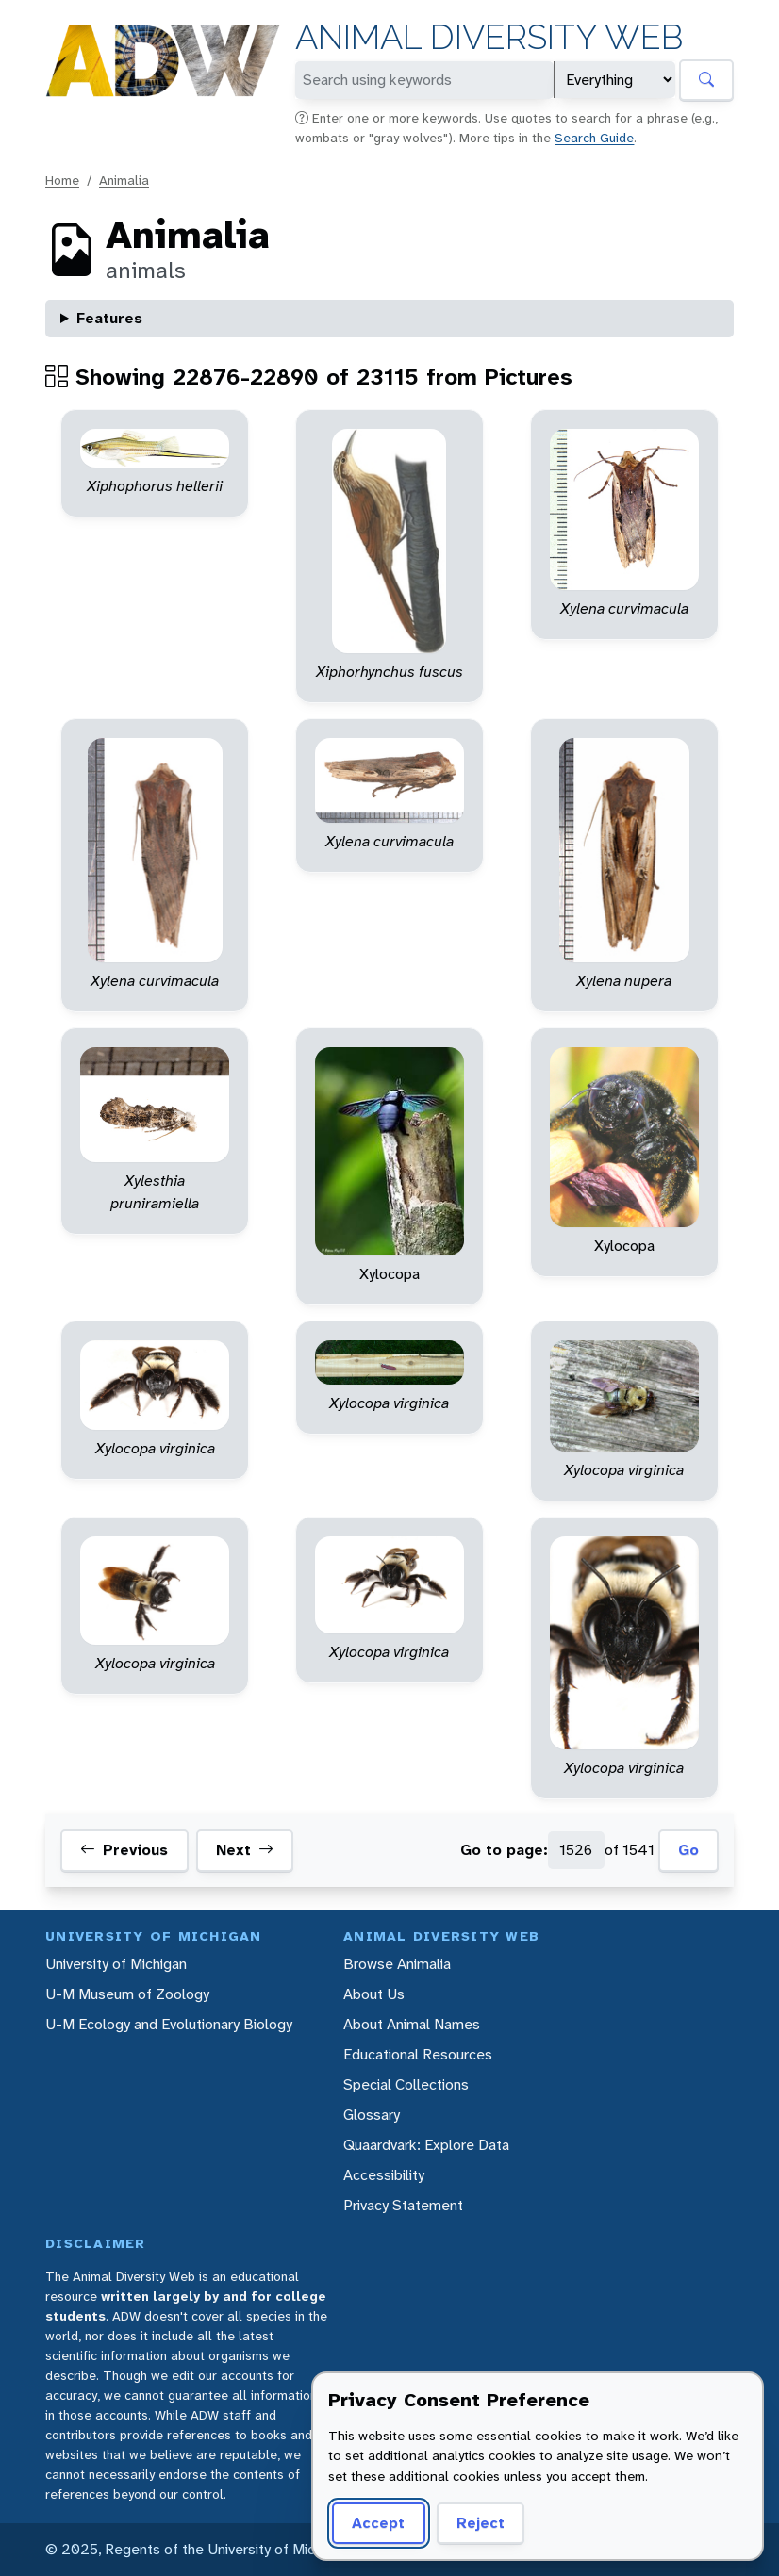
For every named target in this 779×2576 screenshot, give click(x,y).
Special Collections (406, 2084)
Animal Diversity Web (489, 37)
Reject (480, 2523)
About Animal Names (411, 2024)
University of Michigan (116, 1964)
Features (109, 318)
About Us (374, 1994)
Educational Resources (417, 2054)
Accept (378, 2523)
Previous (124, 1850)
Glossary (371, 2115)
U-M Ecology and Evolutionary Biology (168, 2024)
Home (62, 180)
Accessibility (383, 2175)
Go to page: (504, 1850)
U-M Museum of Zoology (127, 1994)
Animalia (124, 180)
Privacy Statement (403, 2205)
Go (688, 1850)
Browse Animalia (397, 1964)
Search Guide (594, 137)
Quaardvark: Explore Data (426, 2145)
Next (244, 1850)
